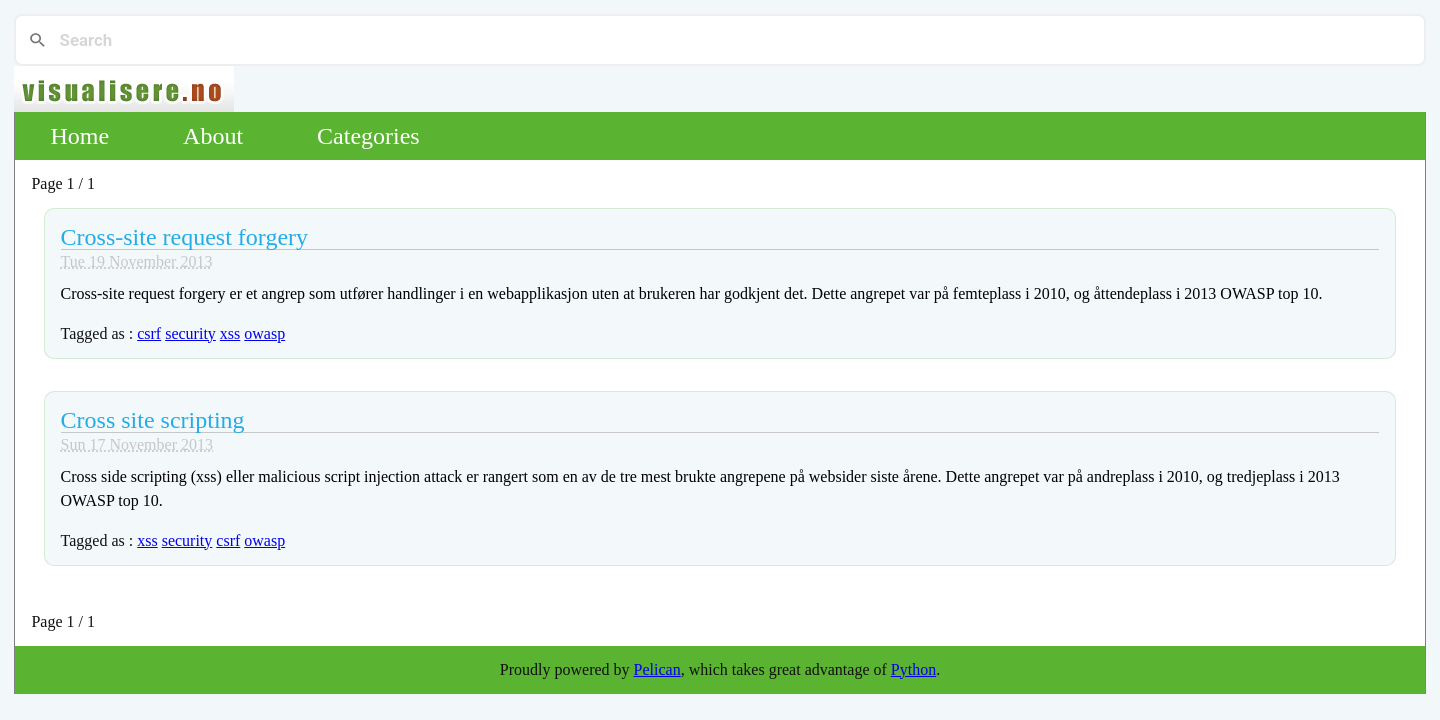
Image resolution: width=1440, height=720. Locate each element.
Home (79, 136)
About (213, 136)
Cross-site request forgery (185, 237)
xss (230, 333)
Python (913, 669)
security (190, 333)
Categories (368, 136)
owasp (264, 333)
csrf (149, 333)
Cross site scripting (153, 420)
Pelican (657, 669)
